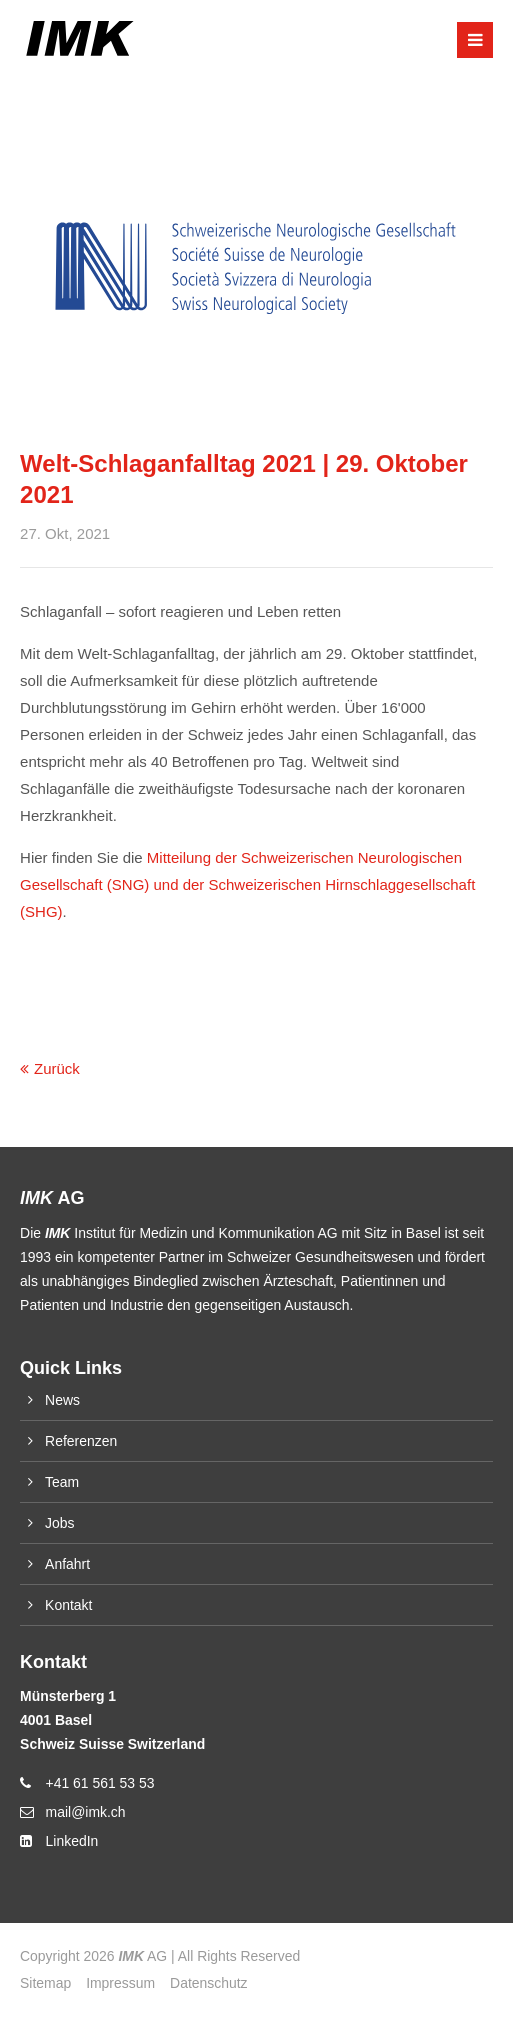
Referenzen (81, 1441)
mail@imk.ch (86, 1812)
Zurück (57, 1068)
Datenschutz (208, 1983)
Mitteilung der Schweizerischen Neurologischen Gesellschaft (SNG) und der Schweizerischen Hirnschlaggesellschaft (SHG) (247, 884)
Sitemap (45, 1983)
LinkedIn (72, 1841)
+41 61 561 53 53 (100, 1783)
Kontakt (68, 1605)
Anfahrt (67, 1564)
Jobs (59, 1523)
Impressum (120, 1983)
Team (62, 1482)
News (62, 1400)
